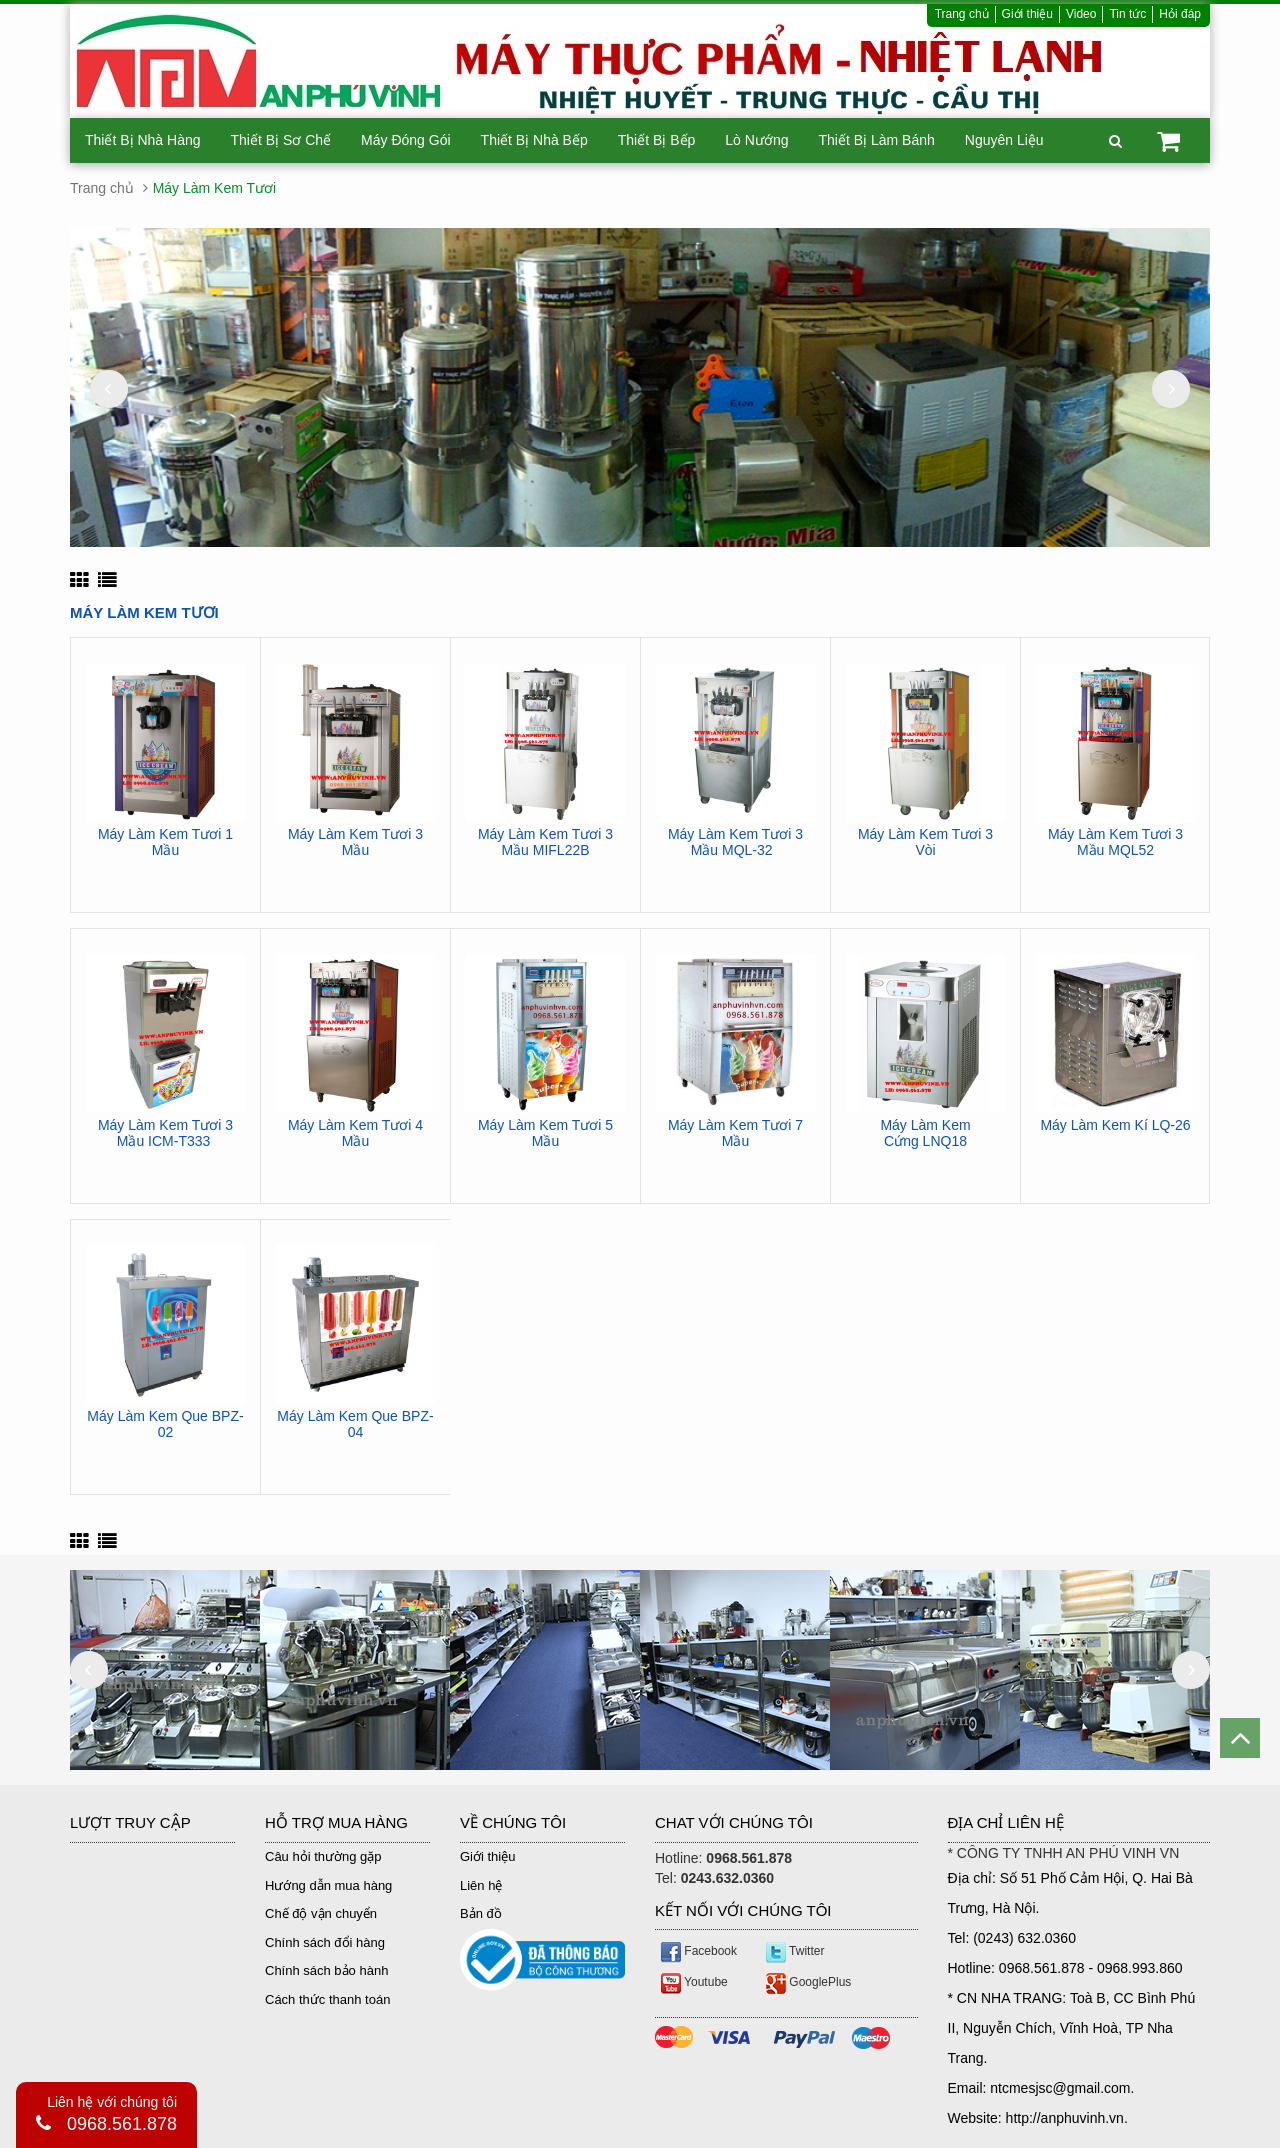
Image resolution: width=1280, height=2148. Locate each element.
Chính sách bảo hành (326, 1970)
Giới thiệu (1027, 14)
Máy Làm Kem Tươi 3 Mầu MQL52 (1115, 842)
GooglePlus (808, 1982)
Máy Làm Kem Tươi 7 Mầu (735, 1133)
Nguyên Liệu (1004, 140)
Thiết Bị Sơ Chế (281, 140)
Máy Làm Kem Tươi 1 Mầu (165, 842)
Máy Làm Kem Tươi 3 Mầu (355, 842)
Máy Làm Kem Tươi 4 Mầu (355, 1133)
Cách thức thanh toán (327, 1999)
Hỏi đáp (1180, 14)
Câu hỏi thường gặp (323, 1856)
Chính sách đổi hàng (325, 1942)
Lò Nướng (756, 140)
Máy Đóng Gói (405, 140)
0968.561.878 (122, 2124)
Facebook (699, 1951)
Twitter (795, 1951)
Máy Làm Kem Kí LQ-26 (1115, 1125)
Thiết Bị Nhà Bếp (534, 140)
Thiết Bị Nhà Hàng (143, 140)
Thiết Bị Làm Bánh (876, 140)
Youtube (694, 1982)
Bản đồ (481, 1913)
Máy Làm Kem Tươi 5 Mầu (545, 1133)
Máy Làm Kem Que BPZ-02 (165, 1424)
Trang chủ (962, 14)
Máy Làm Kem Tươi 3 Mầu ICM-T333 (165, 1133)
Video (1081, 14)
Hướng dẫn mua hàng (328, 1885)
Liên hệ (481, 1885)
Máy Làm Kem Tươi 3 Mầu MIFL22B (545, 842)
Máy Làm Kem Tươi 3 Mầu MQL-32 (735, 842)
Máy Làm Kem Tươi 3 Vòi (925, 842)
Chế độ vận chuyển (321, 1913)
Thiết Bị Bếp (657, 140)
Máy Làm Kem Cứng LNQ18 (925, 1133)
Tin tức (1127, 14)
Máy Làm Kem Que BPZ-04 (355, 1424)
